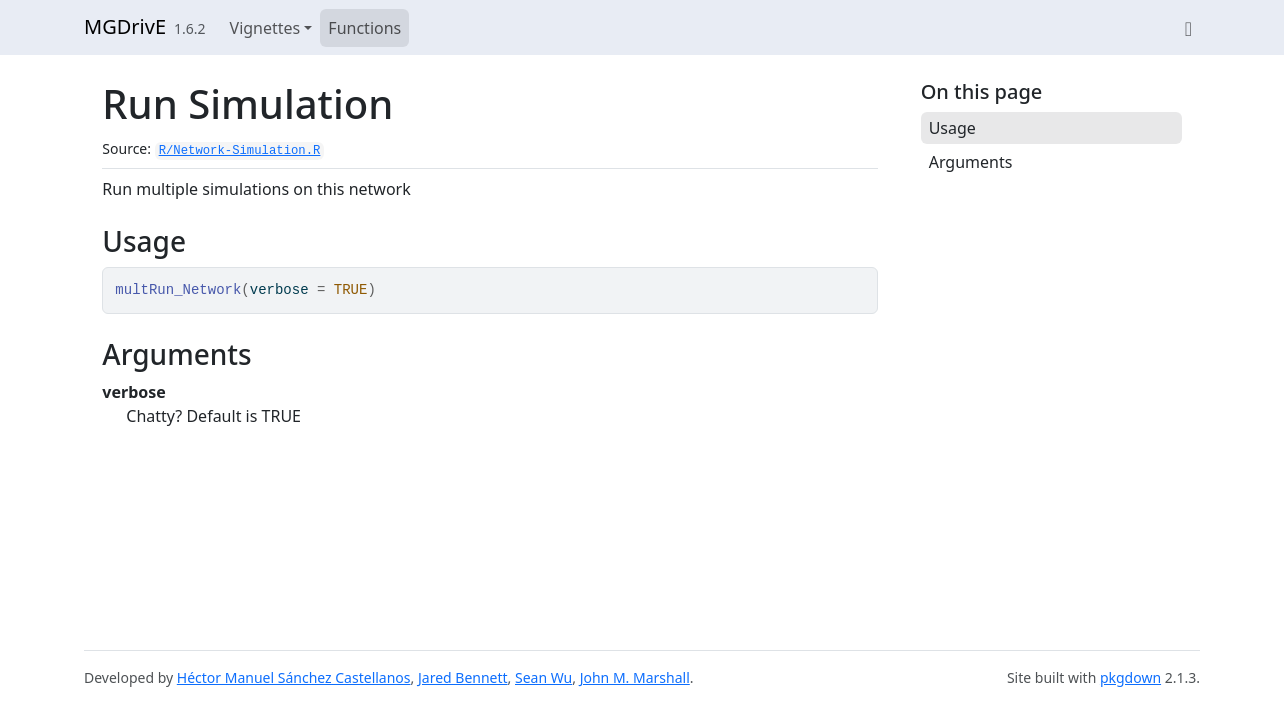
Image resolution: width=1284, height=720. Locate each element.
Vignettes (265, 28)
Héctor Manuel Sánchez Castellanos (294, 677)
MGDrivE (125, 26)
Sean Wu (543, 677)
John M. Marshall (635, 677)
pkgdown (1130, 677)
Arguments (971, 162)
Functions (364, 28)
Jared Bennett (463, 677)
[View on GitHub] (1188, 28)
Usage (952, 128)
